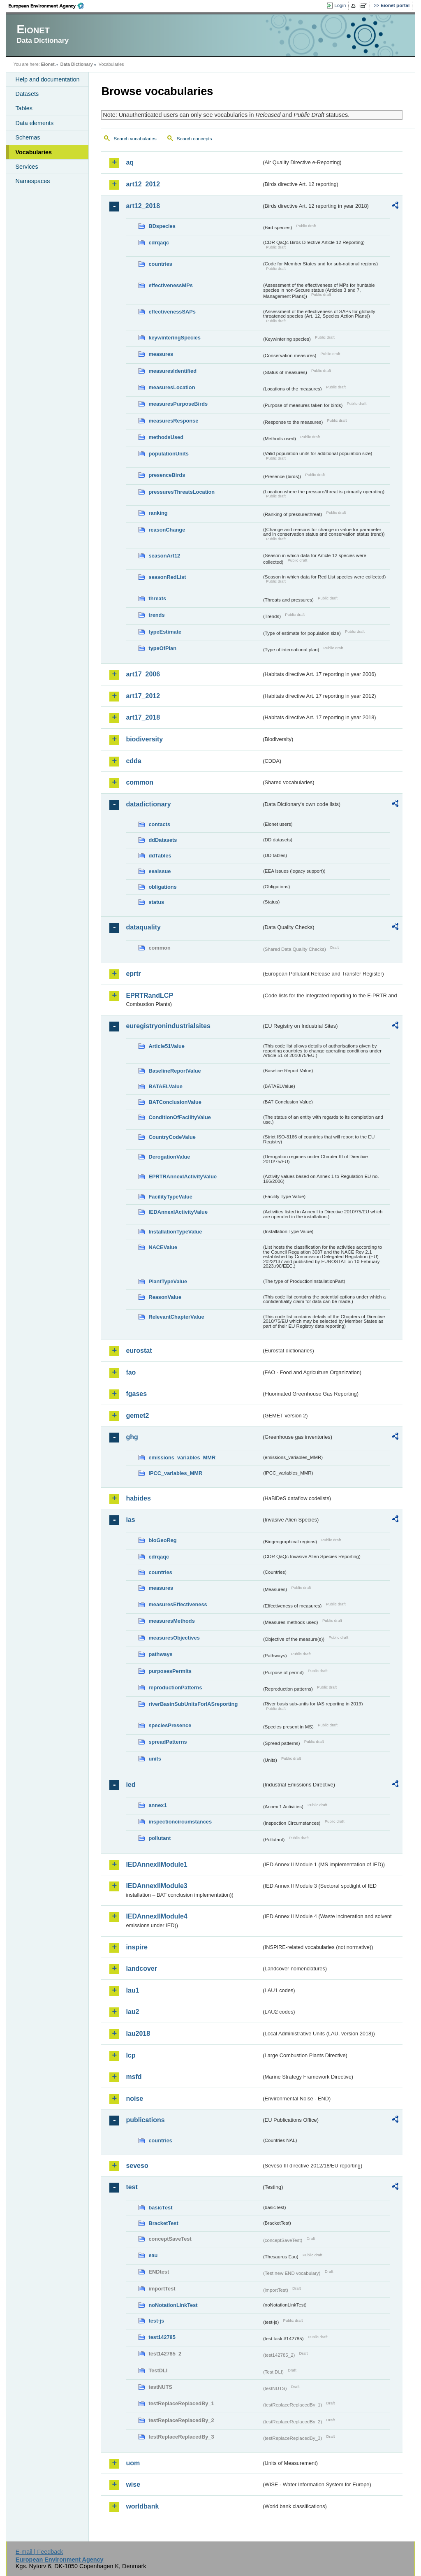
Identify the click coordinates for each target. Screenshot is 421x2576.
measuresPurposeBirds (178, 404)
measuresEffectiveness (177, 1604)
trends (156, 615)
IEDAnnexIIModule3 (156, 1885)
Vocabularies (33, 152)
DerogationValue (169, 1157)
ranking (157, 513)
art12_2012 (143, 184)
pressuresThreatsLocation (181, 492)
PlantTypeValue (167, 1281)
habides (138, 1498)
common (139, 782)
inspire (136, 1947)
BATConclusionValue (174, 1102)
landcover (141, 1968)
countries (160, 264)
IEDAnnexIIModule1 (156, 1864)
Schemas (27, 137)
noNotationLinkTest (172, 2305)
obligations (162, 887)
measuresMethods (171, 1621)
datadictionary (148, 804)
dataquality (143, 927)
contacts (159, 824)
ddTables (159, 855)
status (156, 902)
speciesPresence (169, 1725)
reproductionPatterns (175, 1687)
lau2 (132, 2011)
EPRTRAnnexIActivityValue (182, 1176)
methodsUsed (165, 437)
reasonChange (166, 530)
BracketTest (163, 2223)
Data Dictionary (76, 64)
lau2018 (138, 2033)
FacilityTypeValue (170, 1197)
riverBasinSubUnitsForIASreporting (193, 1704)
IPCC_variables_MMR (175, 1473)
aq (130, 162)
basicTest (160, 2207)
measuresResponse (173, 421)
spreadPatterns (167, 1742)
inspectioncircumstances (180, 1822)
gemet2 (137, 1415)
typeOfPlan (162, 648)
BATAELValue (165, 1086)
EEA (49, 6)
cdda (133, 760)
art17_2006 (143, 674)
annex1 (157, 1805)
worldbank (142, 2506)
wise (133, 2484)
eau (152, 2255)
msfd (133, 2076)
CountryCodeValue (171, 1137)
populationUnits (168, 454)
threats (157, 598)
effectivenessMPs (170, 285)
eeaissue (159, 871)
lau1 (132, 1990)
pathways (160, 1654)
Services (26, 166)
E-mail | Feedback (39, 2551)
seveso (137, 2165)
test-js (156, 2321)
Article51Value (166, 1046)
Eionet (48, 64)
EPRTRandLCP (149, 995)
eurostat (139, 1350)
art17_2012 (143, 695)
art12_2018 (143, 205)
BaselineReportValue (174, 1071)
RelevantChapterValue (176, 1317)
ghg (132, 1436)
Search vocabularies (134, 138)
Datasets (27, 94)
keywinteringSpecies (174, 337)
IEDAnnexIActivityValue (178, 1212)
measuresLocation (171, 387)
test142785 (161, 2337)
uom (133, 2463)
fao (131, 1372)
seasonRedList (167, 577)
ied (130, 1784)
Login (340, 5)
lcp (130, 2055)
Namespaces (32, 181)
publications (145, 2119)
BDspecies (161, 226)
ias (130, 1519)
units (154, 1759)
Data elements (34, 123)
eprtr (133, 973)
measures (160, 354)
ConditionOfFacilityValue (179, 1117)
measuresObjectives (174, 1638)
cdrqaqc (158, 242)
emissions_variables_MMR (181, 1457)
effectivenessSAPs (172, 312)
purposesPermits (170, 1671)
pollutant (159, 1838)
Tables (23, 108)
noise (134, 2098)
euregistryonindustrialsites (168, 1025)
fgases (136, 1393)
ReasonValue (164, 1297)
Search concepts (194, 138)
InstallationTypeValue (175, 1232)
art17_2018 (143, 717)
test (131, 2186)
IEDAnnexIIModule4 (156, 1916)
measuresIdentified (172, 371)
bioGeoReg (162, 1540)
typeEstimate (164, 632)
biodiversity (144, 739)
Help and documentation (47, 79)
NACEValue (162, 1247)
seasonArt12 (164, 556)
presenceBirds (166, 475)
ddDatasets (162, 840)
